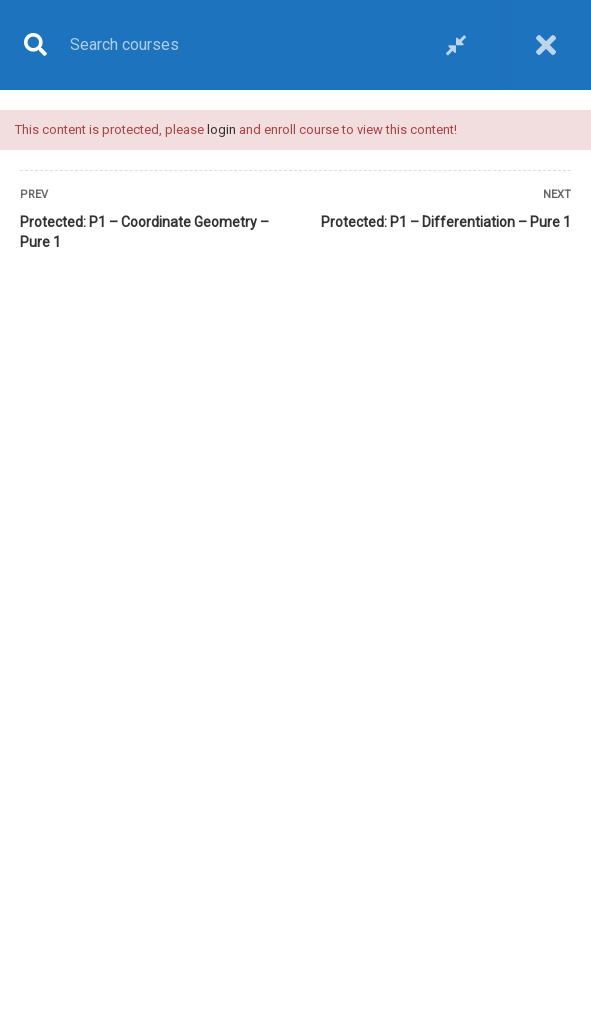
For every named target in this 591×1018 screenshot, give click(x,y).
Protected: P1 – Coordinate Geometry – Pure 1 (144, 232)
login (221, 129)
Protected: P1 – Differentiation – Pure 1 (446, 222)
